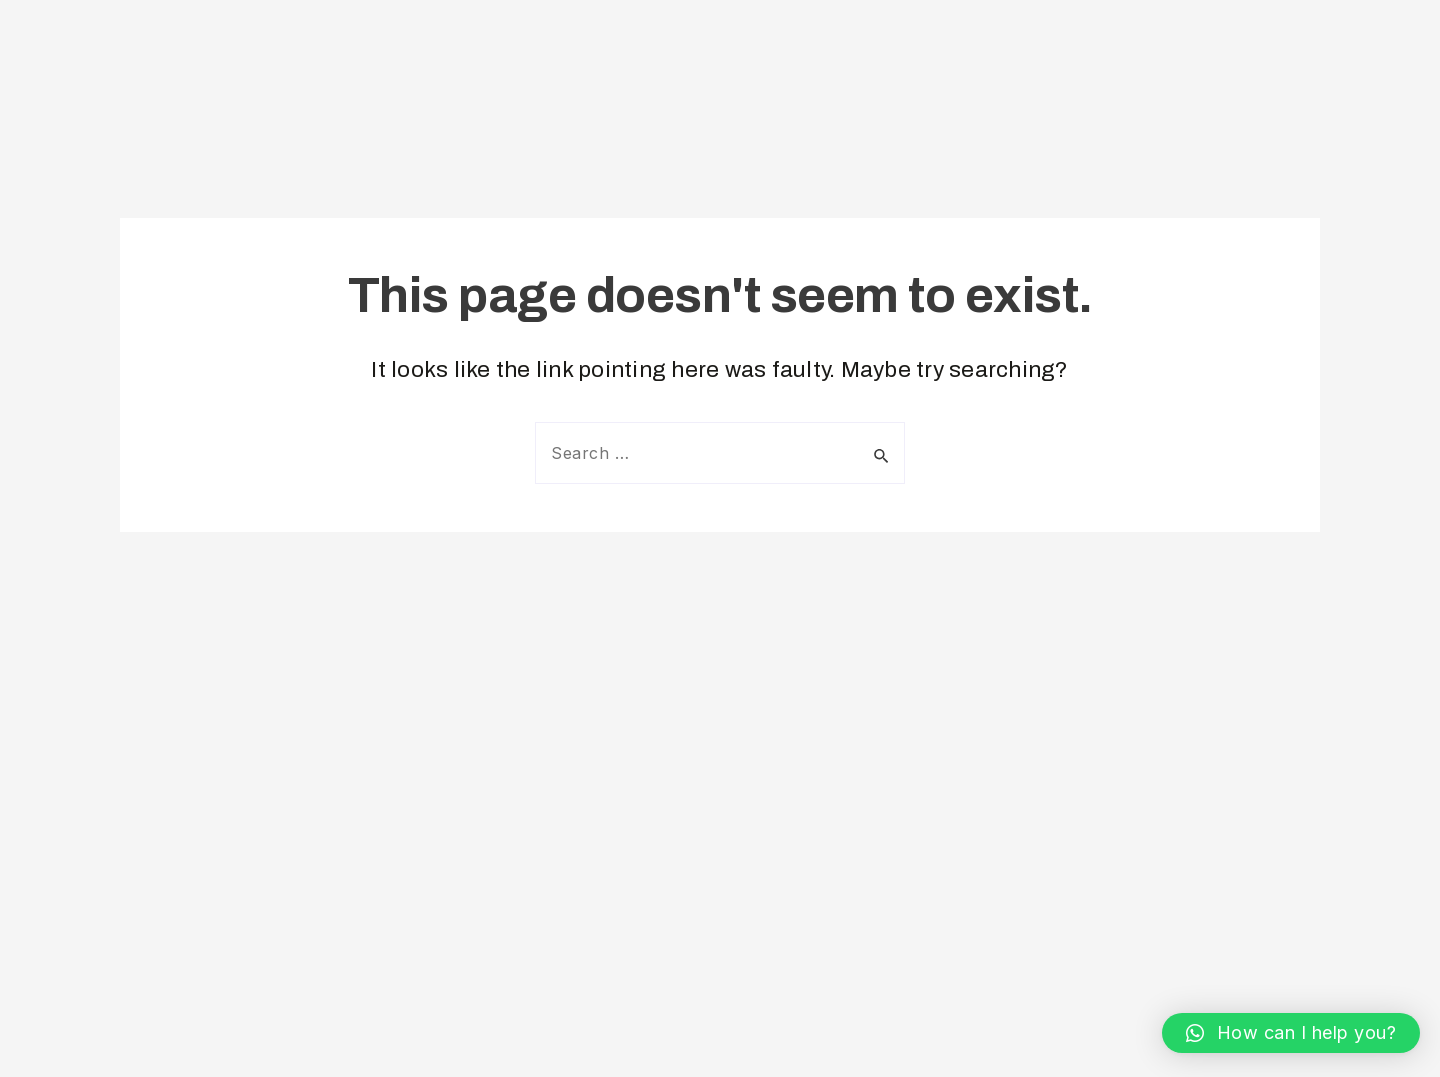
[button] (1291, 1033)
